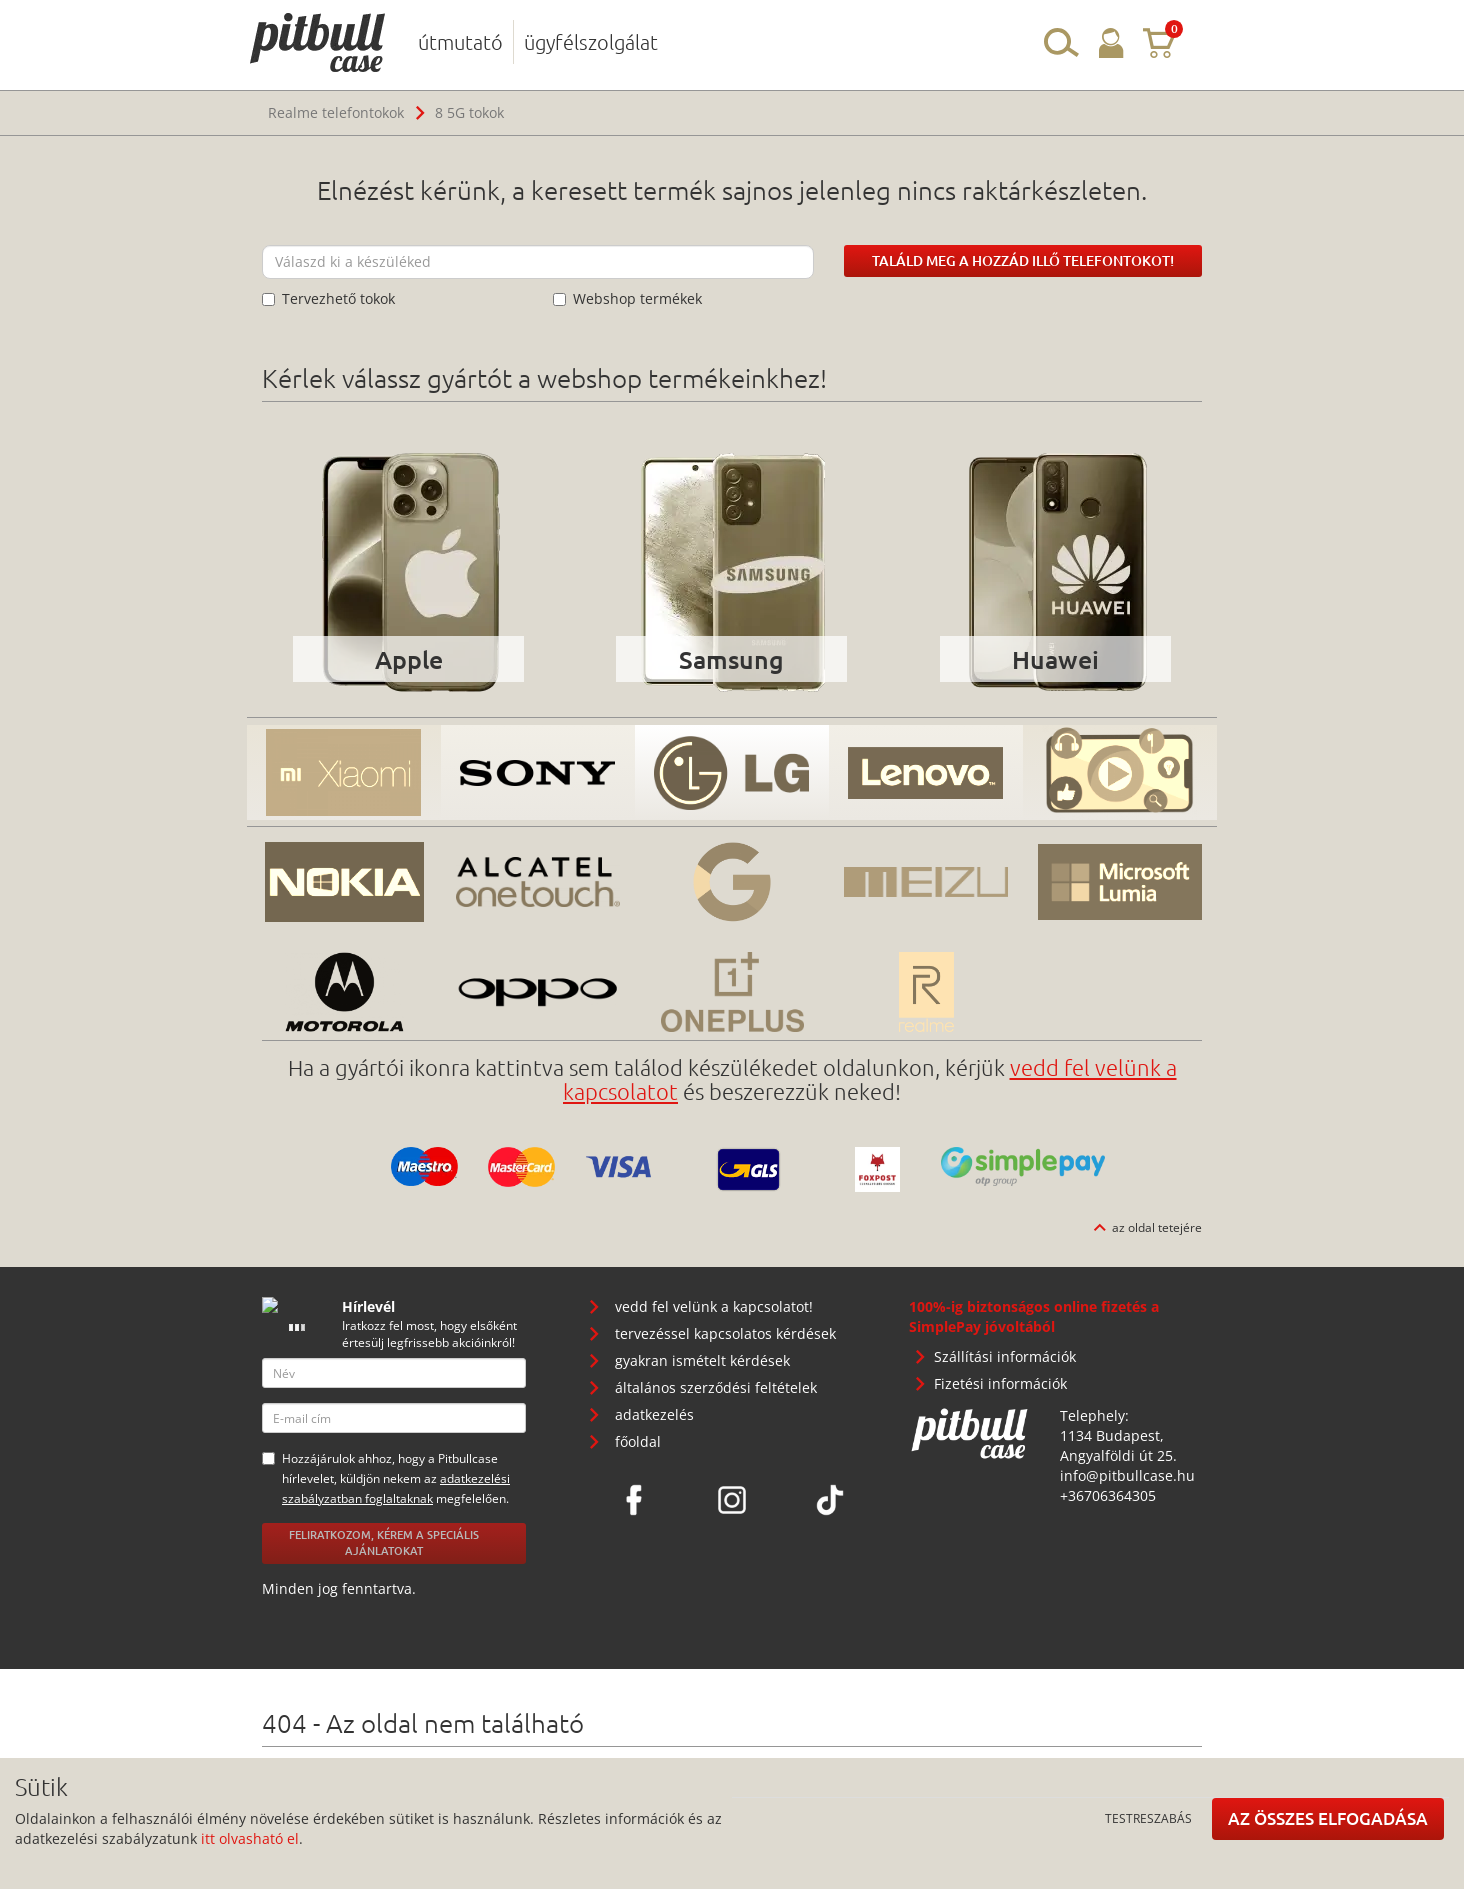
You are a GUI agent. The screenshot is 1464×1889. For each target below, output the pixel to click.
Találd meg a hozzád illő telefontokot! (1023, 260)
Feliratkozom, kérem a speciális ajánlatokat (384, 1543)
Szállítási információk (1005, 1356)
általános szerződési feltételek (716, 1387)
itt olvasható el (250, 1838)
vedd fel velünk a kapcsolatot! (714, 1306)
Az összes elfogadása (1328, 1818)
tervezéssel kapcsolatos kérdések (725, 1333)
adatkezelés (654, 1414)
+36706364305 (1108, 1495)
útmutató (460, 42)
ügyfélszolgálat (591, 42)
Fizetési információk (1000, 1383)
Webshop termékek (627, 298)
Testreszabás (1148, 1818)
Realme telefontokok (336, 112)
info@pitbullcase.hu (1127, 1475)
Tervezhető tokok (328, 298)
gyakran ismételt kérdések (702, 1360)
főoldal (638, 1441)
